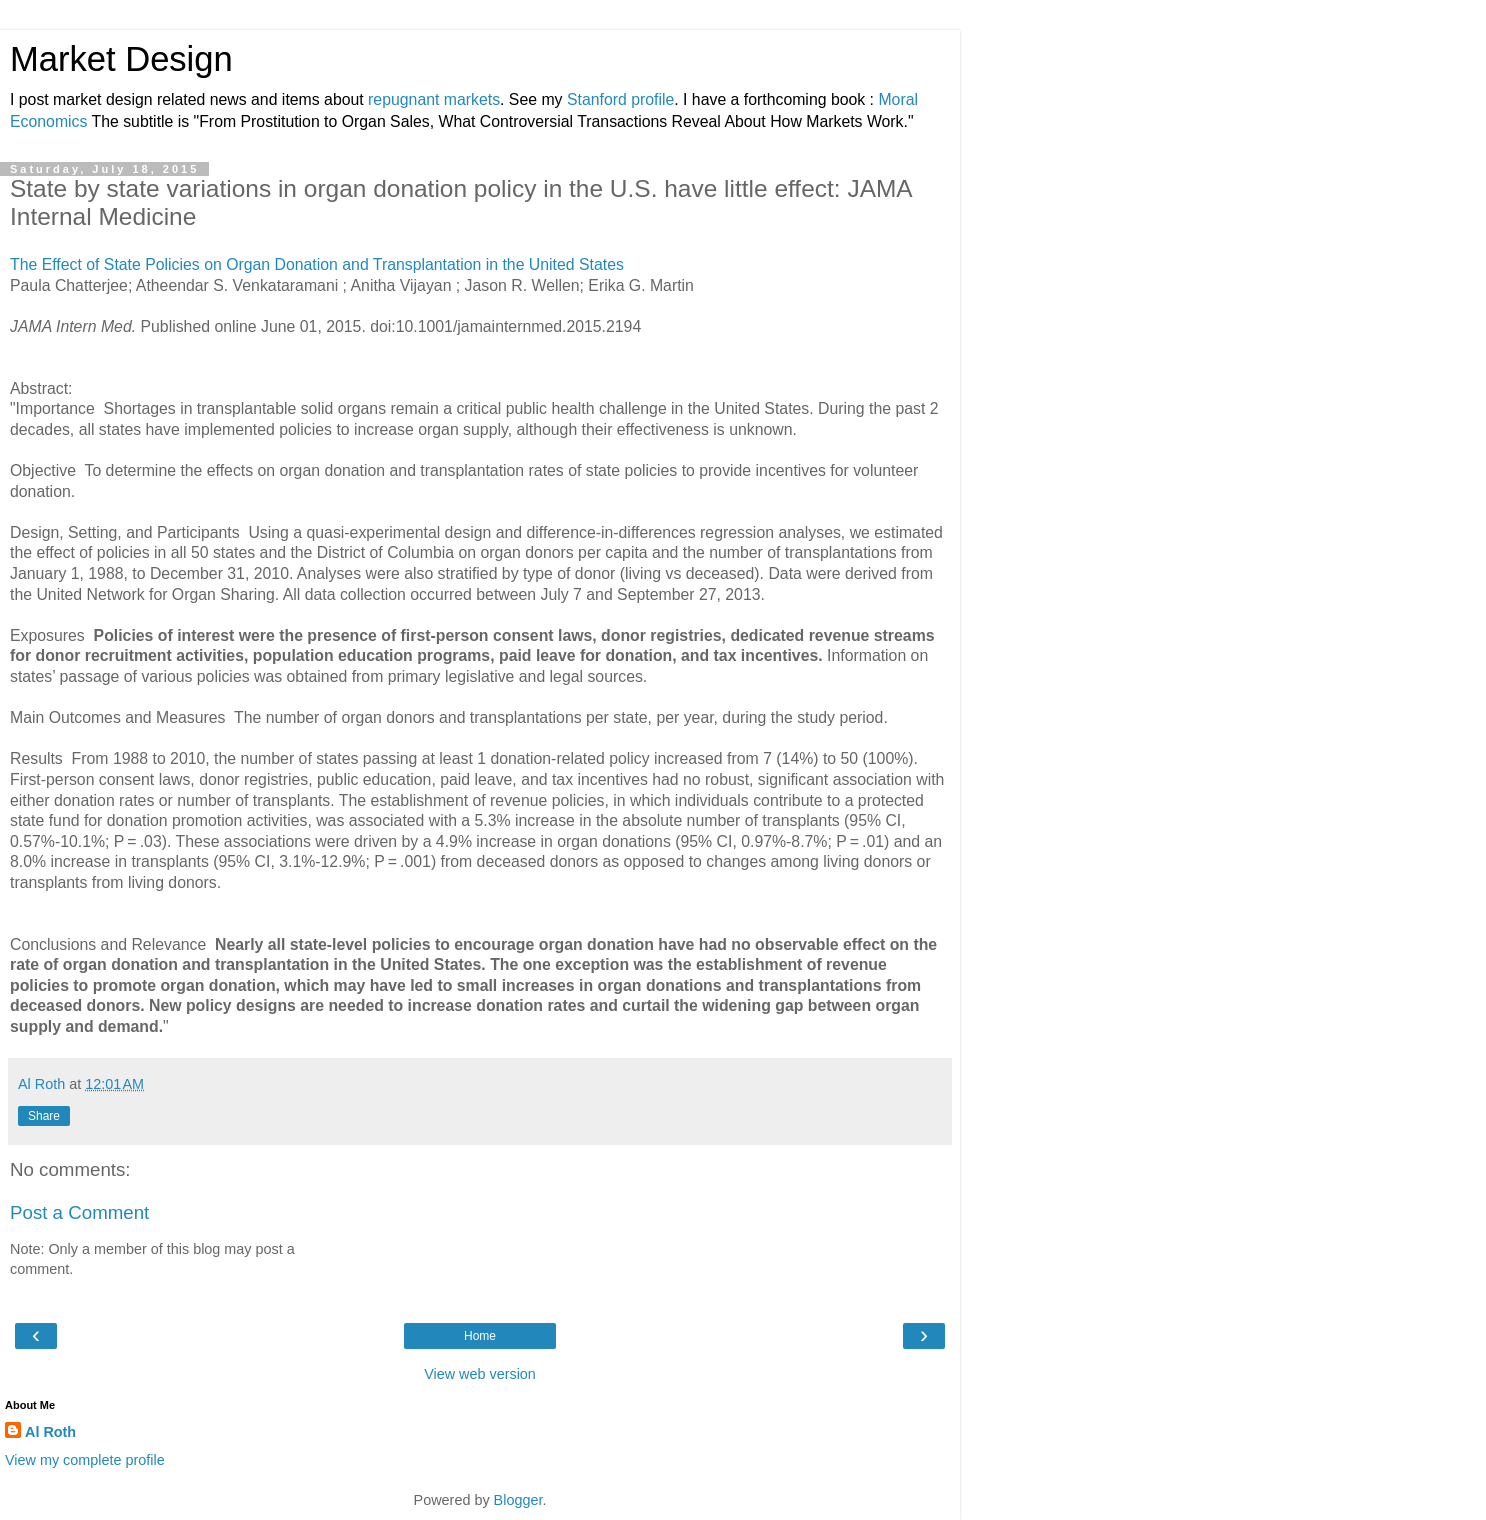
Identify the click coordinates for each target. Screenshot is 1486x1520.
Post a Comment (79, 1212)
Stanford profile (620, 99)
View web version (480, 1374)
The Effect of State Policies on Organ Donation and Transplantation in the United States (321, 264)
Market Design (121, 59)
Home (480, 1336)
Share (44, 1116)
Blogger (518, 1500)
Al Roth (50, 1432)
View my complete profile (85, 1460)
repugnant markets (434, 99)
